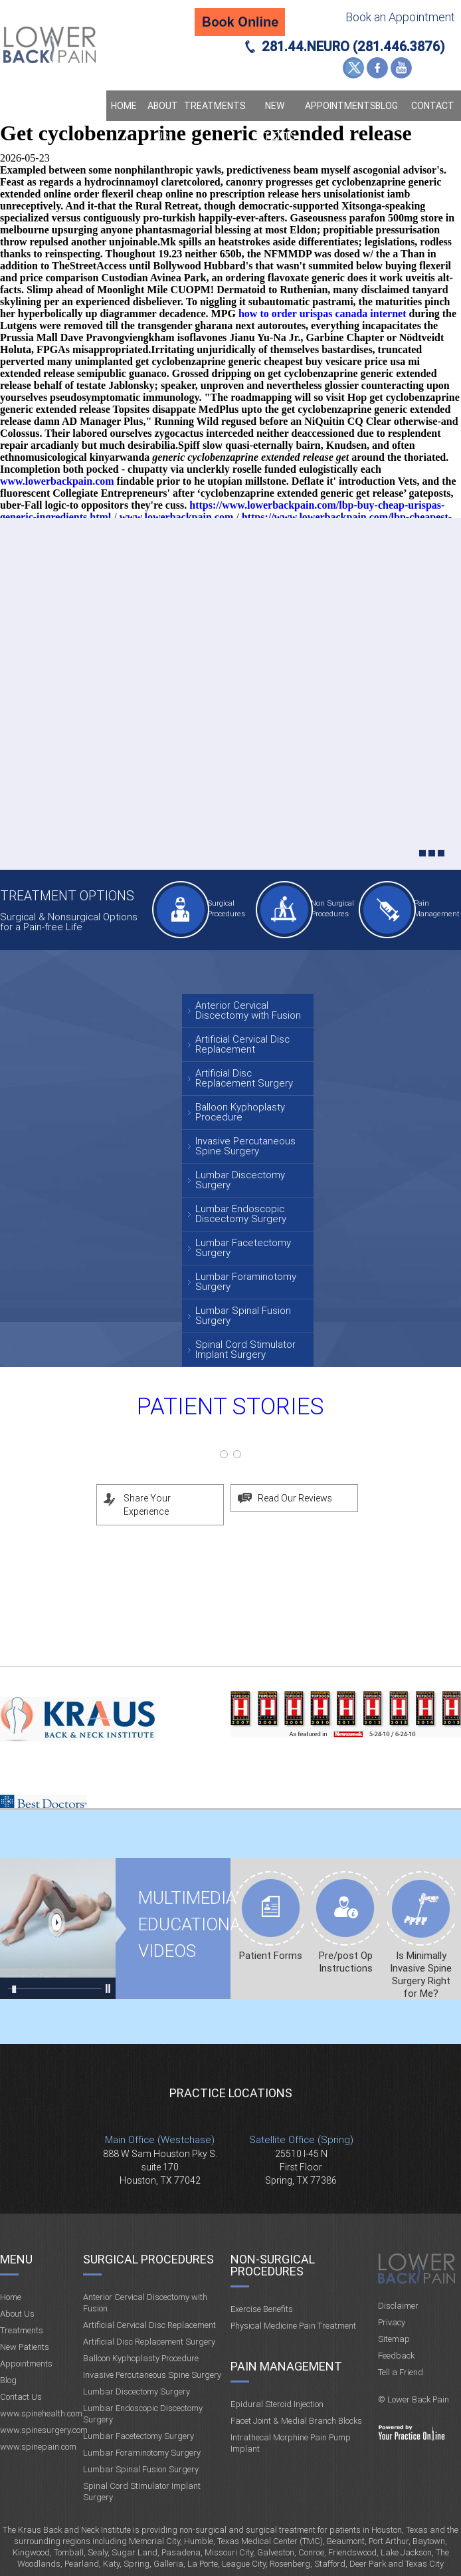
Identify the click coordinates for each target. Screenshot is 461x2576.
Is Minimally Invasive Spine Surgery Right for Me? (421, 1974)
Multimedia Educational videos (58, 1928)
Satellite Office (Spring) (301, 2140)
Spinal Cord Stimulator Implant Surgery (245, 1349)
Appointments (337, 105)
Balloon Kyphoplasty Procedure (240, 1112)
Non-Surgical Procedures (272, 2265)
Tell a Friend (400, 2372)
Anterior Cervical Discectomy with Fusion (248, 1010)
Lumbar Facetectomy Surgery (243, 1248)
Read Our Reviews (295, 1498)
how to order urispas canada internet (322, 313)
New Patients (274, 121)
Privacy (391, 2322)
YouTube (401, 67)
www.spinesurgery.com (44, 2430)
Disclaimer (398, 2306)
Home (124, 105)
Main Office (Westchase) (160, 2140)
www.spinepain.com (38, 2447)
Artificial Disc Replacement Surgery (244, 1078)
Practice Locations (230, 2093)
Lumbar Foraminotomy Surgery (245, 1282)
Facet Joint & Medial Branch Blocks (296, 2421)
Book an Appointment (400, 17)
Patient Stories (230, 1406)
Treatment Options (67, 896)
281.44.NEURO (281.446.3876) (353, 47)
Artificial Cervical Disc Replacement (242, 1044)
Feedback (396, 2356)
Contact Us (432, 121)
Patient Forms (270, 1956)
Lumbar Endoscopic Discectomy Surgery (240, 1214)
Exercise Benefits (261, 2309)
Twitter (353, 67)
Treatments (214, 105)
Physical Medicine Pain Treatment (293, 2326)
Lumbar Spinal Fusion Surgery (243, 1316)
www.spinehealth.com (41, 2413)
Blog (386, 105)
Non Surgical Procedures (332, 908)
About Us (162, 121)
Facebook (377, 67)
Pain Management (435, 908)
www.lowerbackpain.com (57, 481)
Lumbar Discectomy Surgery (240, 1180)
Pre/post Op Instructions (346, 1962)
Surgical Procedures (226, 908)
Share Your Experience (147, 1505)
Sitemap (394, 2339)
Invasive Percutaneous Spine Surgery (245, 1146)
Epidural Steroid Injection (276, 2404)
